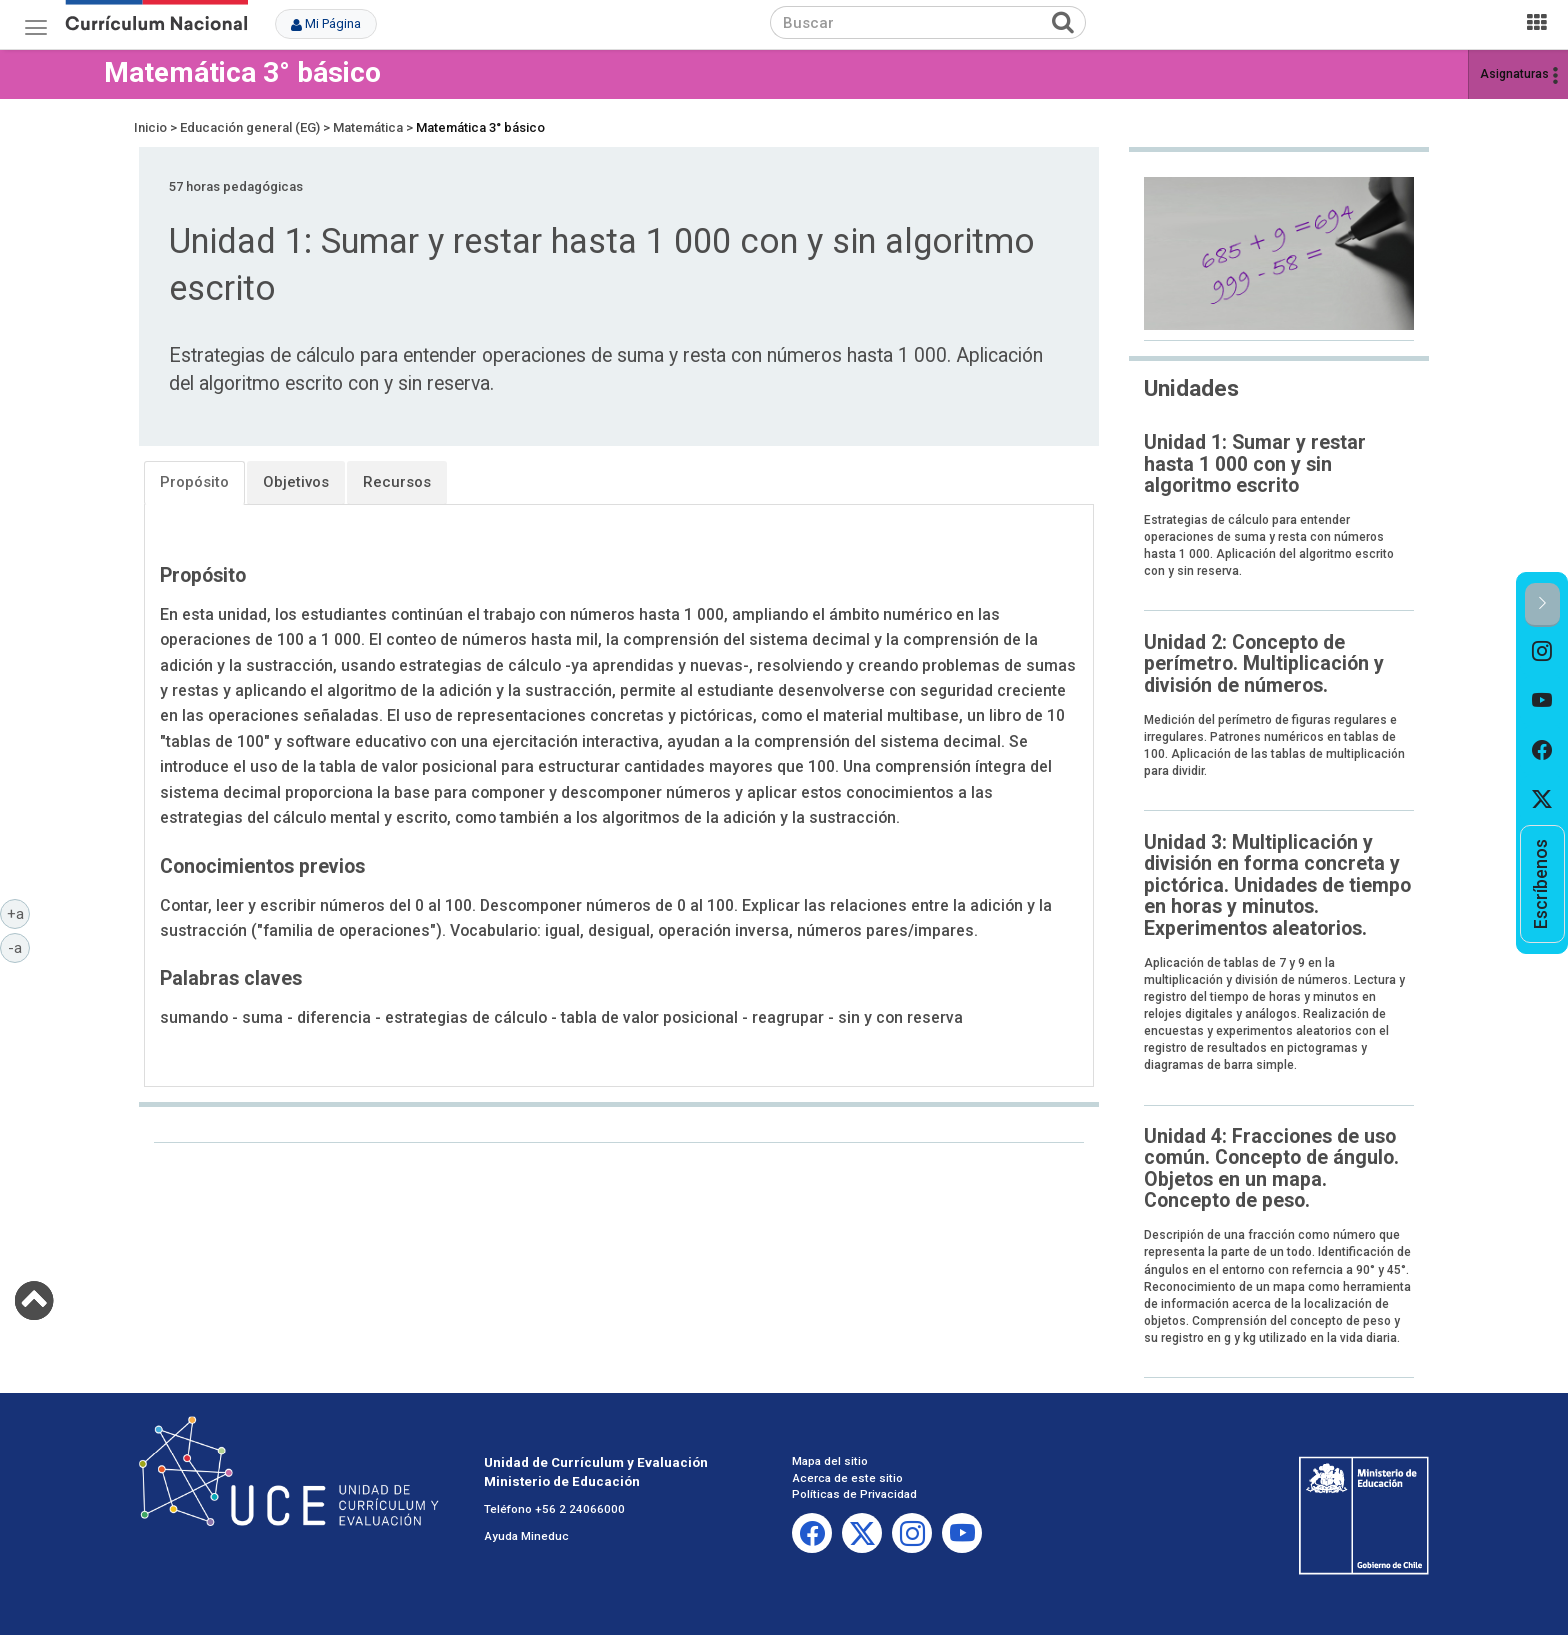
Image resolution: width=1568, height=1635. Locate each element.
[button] (1542, 604)
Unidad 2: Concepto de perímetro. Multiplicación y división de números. (1264, 664)
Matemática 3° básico (242, 72)
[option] (1542, 652)
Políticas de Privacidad (854, 1494)
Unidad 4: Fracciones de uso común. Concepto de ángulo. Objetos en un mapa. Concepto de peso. (1271, 1168)
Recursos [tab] (397, 482)
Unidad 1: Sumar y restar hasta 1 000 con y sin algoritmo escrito (1255, 464)
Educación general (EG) (250, 127)
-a (19, 947)
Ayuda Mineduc (526, 1536)
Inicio (150, 127)
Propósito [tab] (194, 482)
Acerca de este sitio (847, 1478)
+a (19, 913)
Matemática (368, 127)
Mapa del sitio (830, 1461)
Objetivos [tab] (296, 482)
